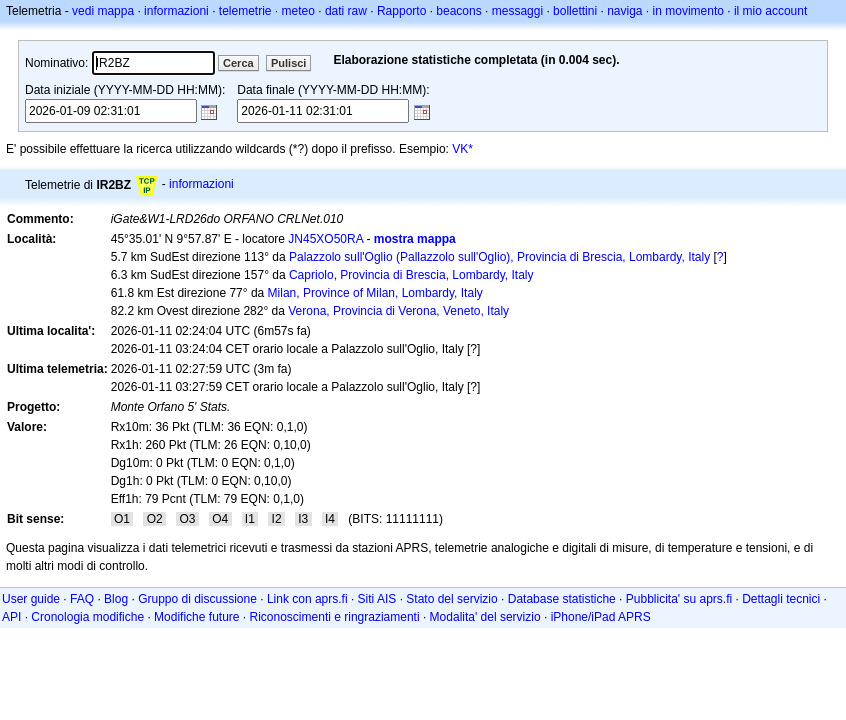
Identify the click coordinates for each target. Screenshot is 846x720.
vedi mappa (103, 11)
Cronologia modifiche (87, 617)
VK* (462, 149)
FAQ (82, 599)
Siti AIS (377, 599)
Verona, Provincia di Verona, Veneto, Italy (398, 311)
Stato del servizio (451, 599)
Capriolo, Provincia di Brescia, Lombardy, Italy (411, 275)
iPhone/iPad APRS (601, 617)
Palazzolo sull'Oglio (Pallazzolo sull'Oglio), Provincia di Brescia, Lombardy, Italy (499, 257)
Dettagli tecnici (781, 599)
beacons (458, 11)
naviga (624, 11)
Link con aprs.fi (307, 599)
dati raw (346, 11)
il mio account (770, 11)
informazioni (176, 11)
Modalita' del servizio (485, 617)
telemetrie (245, 11)
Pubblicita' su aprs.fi (679, 599)
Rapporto (401, 11)
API (11, 617)
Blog (116, 599)
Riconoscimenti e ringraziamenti (335, 617)
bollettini (575, 11)
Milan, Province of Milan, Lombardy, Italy (375, 293)
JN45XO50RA (325, 239)
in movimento (688, 11)
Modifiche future (196, 617)
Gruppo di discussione (197, 599)
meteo (298, 11)
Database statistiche (562, 599)
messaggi (517, 11)
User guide (31, 599)
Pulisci (288, 63)
